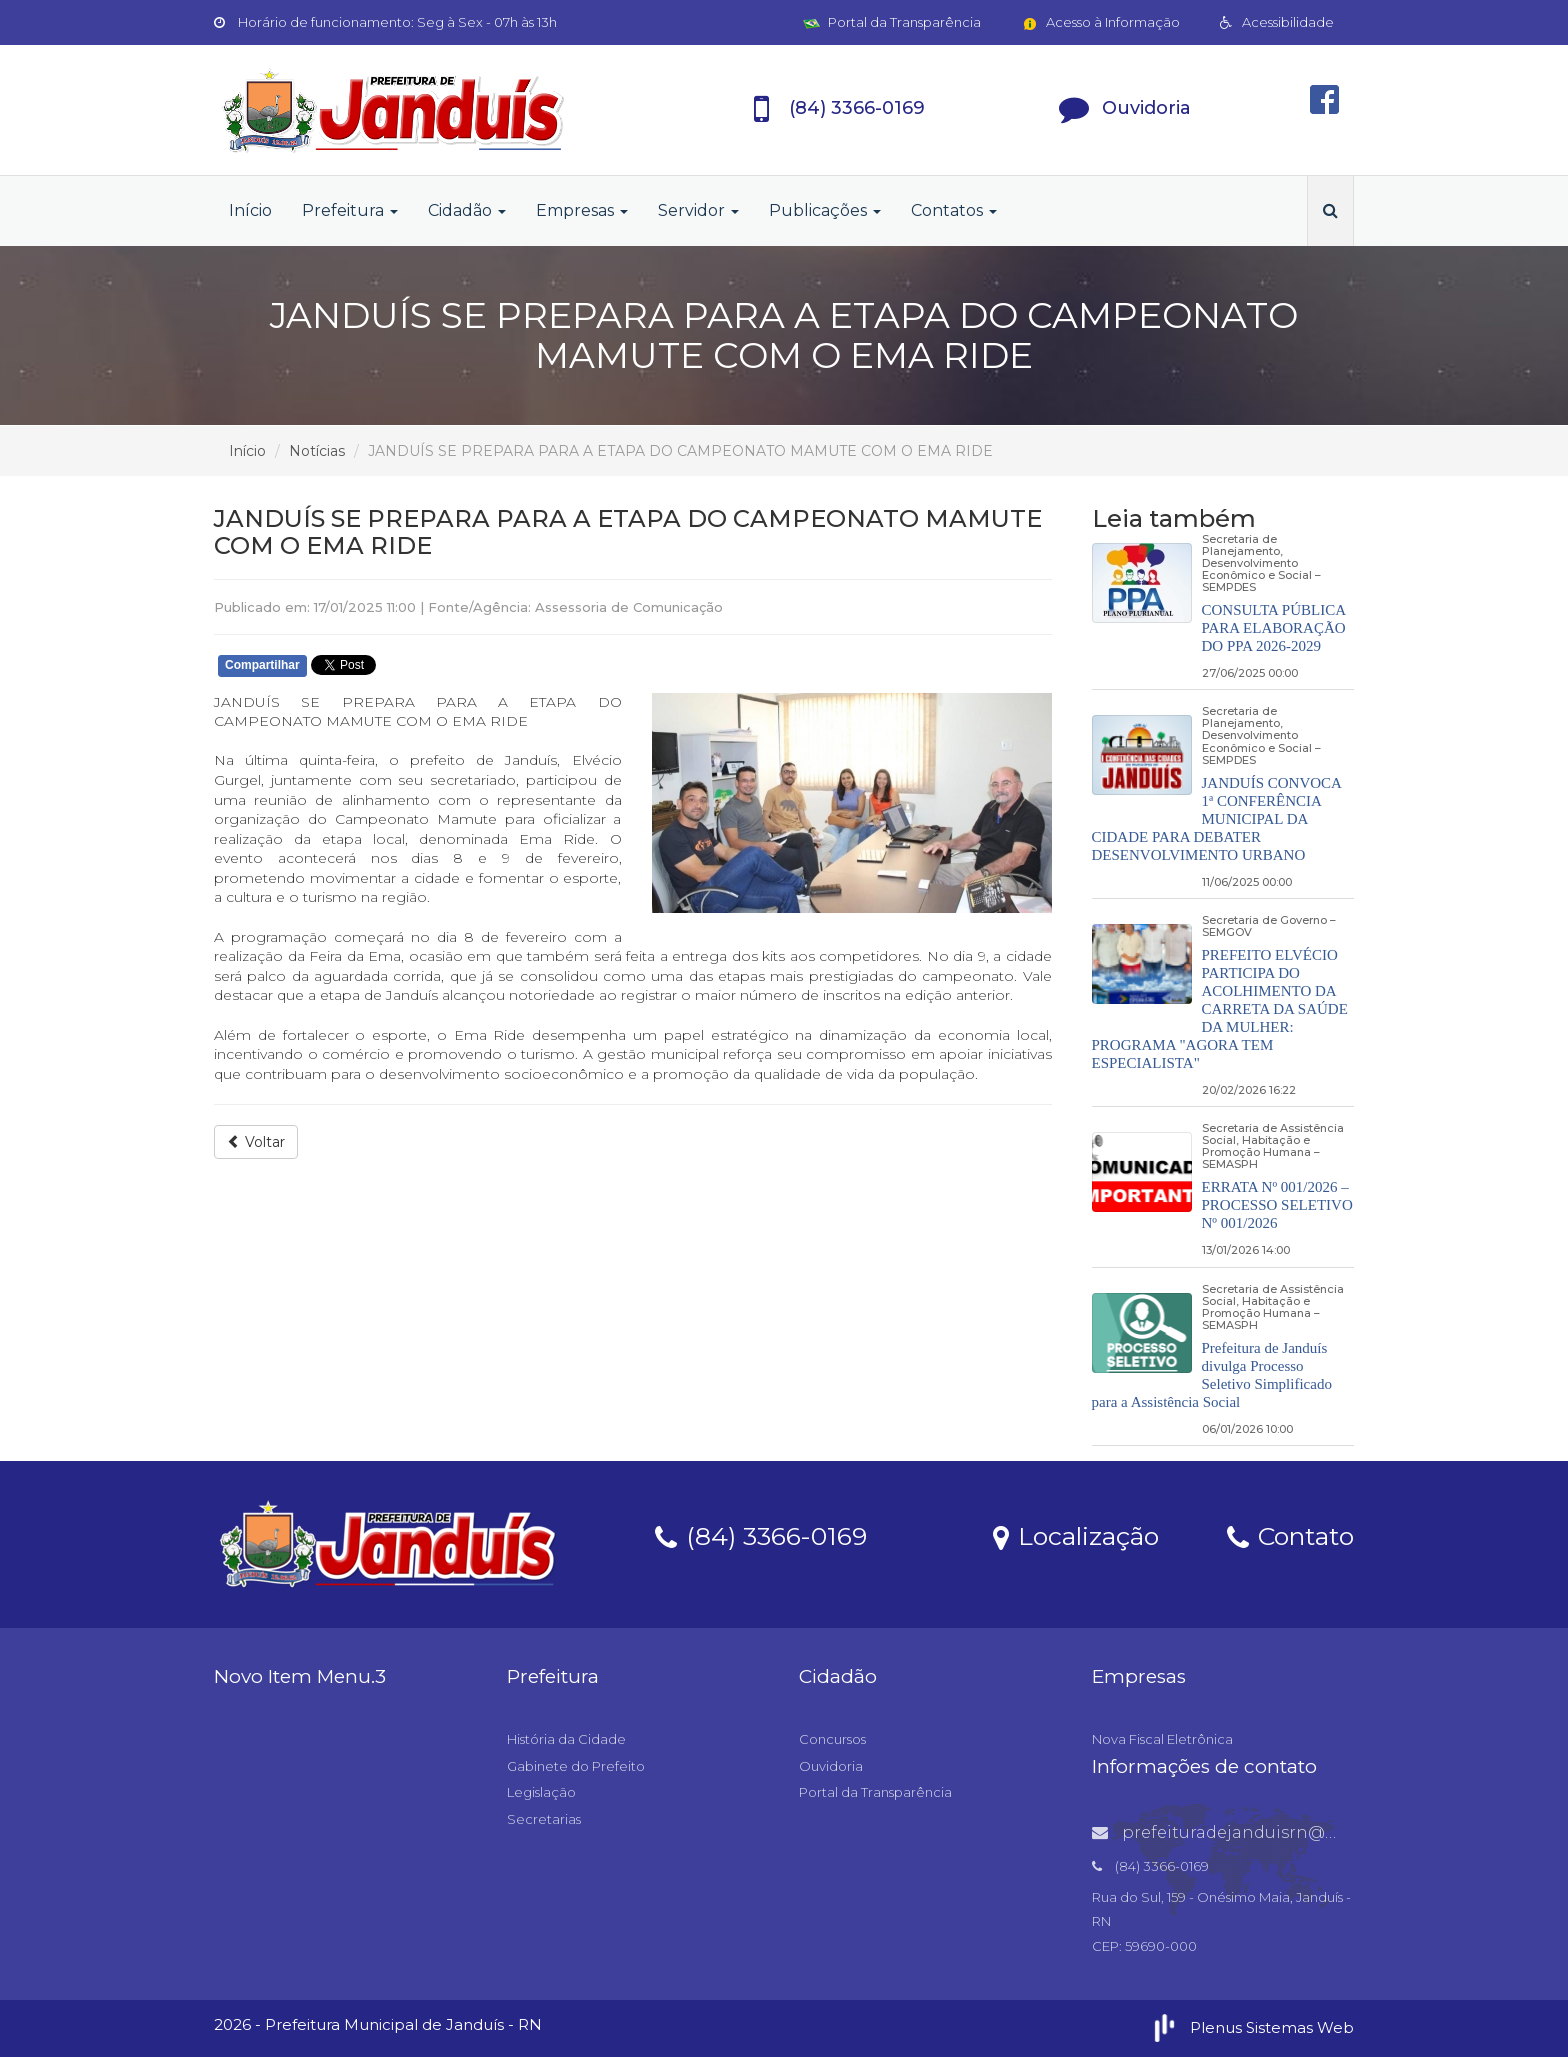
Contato (1290, 1535)
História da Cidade (566, 1739)
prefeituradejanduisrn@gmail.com (1253, 1832)
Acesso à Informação (1100, 22)
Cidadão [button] (467, 210)
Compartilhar (262, 665)
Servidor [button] (698, 210)
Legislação (541, 1792)
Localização (1076, 1535)
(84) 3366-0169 (761, 1535)
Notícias (317, 451)
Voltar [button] (256, 1142)
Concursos (832, 1739)
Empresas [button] (582, 210)
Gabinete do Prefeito (576, 1766)
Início (250, 210)
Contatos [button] (954, 210)
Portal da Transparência (892, 22)
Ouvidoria (831, 1766)
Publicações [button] (825, 210)
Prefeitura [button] (350, 210)
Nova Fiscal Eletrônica (1162, 1739)
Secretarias (544, 1819)
